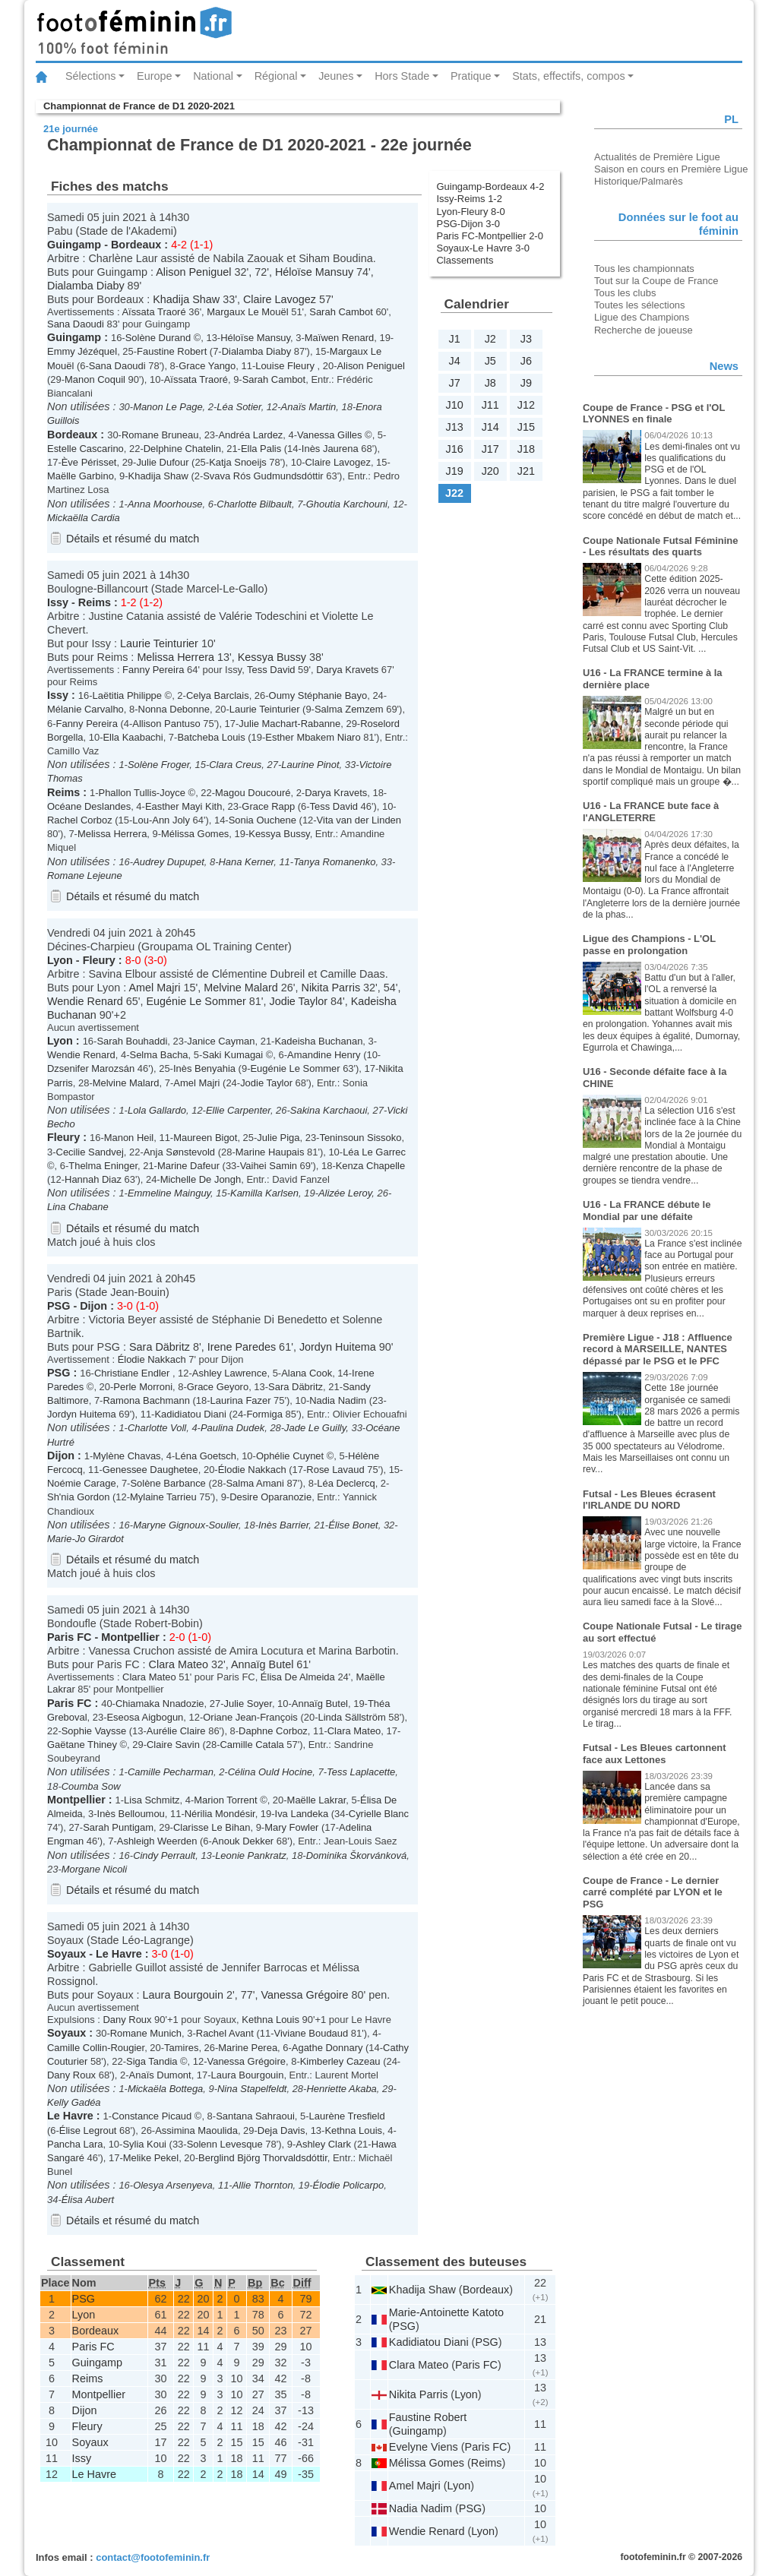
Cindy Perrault (164, 1855)
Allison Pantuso (166, 723)
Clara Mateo (178, 1664)
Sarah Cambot (341, 312)
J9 (526, 383)
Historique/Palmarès (638, 181)
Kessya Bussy (272, 657)
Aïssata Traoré (153, 312)
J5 (490, 361)
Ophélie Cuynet (290, 1456)
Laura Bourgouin (183, 1995)
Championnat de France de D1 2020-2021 (139, 106)
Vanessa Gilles (329, 435)
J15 (526, 427)
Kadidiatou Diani (190, 1414)
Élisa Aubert (88, 2199)
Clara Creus (235, 764)
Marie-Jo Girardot (85, 1538)
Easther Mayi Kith (184, 806)
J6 (526, 361)
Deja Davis (281, 2130)
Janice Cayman (221, 1041)
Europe (154, 76)
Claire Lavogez (279, 299)
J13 (454, 427)
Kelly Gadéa (74, 2102)
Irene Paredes (241, 1347)
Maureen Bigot (205, 1137)
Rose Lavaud (335, 1469)
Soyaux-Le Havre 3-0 (483, 248)
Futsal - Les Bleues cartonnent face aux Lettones (654, 1753)
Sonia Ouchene (262, 820)
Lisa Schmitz (151, 1800)
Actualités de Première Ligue (657, 157)
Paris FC (69, 1637)
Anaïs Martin (309, 406)
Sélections (90, 76)
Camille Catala (251, 1744)
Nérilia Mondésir (220, 1813)
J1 (454, 339)
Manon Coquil (95, 379)
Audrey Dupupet (168, 862)
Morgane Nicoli (94, 1869)
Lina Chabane (78, 1206)
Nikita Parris (331, 987)
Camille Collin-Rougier (95, 2047)
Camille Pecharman (170, 1772)
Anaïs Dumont (160, 2075)
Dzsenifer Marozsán (90, 1068)
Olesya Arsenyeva (173, 2185)
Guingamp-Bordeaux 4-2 (491, 186)
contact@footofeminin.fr (153, 2557)
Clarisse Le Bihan (212, 1827)
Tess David (271, 669)
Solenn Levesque (225, 2144)
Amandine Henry (323, 1054)
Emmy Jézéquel (82, 351)
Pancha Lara (75, 2144)
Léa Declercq (346, 1483)
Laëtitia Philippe (127, 695)
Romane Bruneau (160, 435)
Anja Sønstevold (179, 1152)
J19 (454, 471)
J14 (490, 427)
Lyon (60, 960)
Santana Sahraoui (255, 2116)
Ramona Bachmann (146, 1400)
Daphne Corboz (273, 1731)
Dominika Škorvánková (356, 1855)
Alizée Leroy (345, 1193)
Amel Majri (154, 987)
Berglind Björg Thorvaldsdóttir (262, 2158)
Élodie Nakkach (152, 1359)
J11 (490, 405)
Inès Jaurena (330, 448)
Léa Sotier (239, 406)
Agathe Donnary (327, 2047)
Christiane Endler (133, 1373)
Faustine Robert (172, 351)
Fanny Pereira (153, 669)
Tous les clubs (625, 293)
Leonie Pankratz (250, 1855)
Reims (94, 602)
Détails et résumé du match (132, 539)
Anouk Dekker (243, 1841)
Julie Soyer (248, 1703)
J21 (526, 471)
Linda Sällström (351, 1717)
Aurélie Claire (176, 1731)
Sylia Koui (144, 2144)
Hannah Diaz (93, 1179)
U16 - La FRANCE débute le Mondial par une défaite (646, 1210)
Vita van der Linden (359, 820)
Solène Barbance (167, 1483)
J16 (454, 449)
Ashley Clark (323, 2144)
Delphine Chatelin (182, 448)
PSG (58, 1306)
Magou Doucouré (252, 792)
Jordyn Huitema (337, 1347)
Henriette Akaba (341, 2088)
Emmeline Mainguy (169, 1193)
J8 (490, 383)
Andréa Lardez (250, 435)
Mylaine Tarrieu (163, 1497)
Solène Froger (158, 764)
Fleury (99, 960)
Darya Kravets (347, 669)
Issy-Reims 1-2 (469, 198)
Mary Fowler (291, 1827)
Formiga (264, 1414)
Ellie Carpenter (238, 1110)
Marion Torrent (225, 1800)
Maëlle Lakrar (316, 1800)
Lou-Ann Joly (161, 820)
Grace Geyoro (217, 1386)
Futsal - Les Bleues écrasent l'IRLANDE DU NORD (649, 1500)
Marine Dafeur (188, 1165)
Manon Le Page (167, 406)
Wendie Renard (85, 1001)
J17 (490, 449)
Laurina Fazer (240, 1400)
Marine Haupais (270, 1152)
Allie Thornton (262, 2185)
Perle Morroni (142, 1386)
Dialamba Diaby (86, 286)
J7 (454, 383)
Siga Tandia (151, 2061)
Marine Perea (247, 2047)
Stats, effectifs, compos (568, 76)
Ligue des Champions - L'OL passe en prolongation (649, 944)
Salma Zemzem (349, 709)
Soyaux (66, 1954)
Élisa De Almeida (298, 1677)
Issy (57, 602)
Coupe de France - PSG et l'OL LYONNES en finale (654, 413)
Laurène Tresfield (347, 2116)
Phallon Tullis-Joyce (142, 792)
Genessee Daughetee (150, 1469)
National (213, 76)
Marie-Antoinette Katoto (446, 2312)
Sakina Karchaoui (329, 1110)
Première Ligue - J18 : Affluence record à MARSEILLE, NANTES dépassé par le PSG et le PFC (657, 1349)
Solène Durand (158, 337)
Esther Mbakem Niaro (312, 737)
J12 (526, 405)
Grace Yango (207, 365)
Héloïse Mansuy (314, 272)
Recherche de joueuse (643, 330)
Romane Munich (146, 2033)
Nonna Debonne (174, 709)
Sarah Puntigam (118, 1827)
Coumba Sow (91, 1786)
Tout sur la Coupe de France (656, 280)
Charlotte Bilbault (254, 504)
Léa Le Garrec (374, 1152)
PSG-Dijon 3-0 (469, 223)
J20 (490, 471)
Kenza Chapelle (370, 1165)
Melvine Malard (241, 987)
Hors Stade (402, 76)
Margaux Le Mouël (247, 312)
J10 (454, 405)
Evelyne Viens (423, 2447)
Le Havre (119, 1954)
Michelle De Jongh (201, 1179)
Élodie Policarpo (348, 2185)
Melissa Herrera (175, 657)
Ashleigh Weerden (157, 1841)
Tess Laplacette (361, 1772)
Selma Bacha (159, 1054)
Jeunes (335, 76)
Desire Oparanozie (270, 1497)
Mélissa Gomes (195, 833)
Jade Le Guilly (315, 1427)
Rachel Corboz (79, 820)
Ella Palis (261, 448)
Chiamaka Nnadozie (159, 1703)
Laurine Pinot (310, 764)
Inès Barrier (283, 1525)
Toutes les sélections (639, 305)
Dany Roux (127, 2019)
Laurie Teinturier (159, 643)
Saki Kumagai (232, 1054)
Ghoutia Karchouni (346, 504)
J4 (454, 361)
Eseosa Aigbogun (144, 1717)
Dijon (93, 1306)
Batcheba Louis (211, 737)
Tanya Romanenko (334, 862)
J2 (490, 339)
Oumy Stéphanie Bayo (318, 695)
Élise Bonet (353, 1525)
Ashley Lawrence (229, 1373)
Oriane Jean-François (250, 1717)
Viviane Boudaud (311, 2033)
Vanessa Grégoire (305, 1995)
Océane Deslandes (89, 806)
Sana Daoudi (75, 324)
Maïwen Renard (339, 337)
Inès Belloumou (131, 1813)
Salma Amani (254, 1483)
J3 (526, 339)
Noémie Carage (81, 1483)
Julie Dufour (162, 462)
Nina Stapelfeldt (251, 2088)
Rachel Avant (225, 2033)
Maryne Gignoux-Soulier (186, 1525)
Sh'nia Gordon (78, 1497)
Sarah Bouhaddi (131, 1041)
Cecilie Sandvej (90, 1152)
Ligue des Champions (641, 317)
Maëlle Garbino (80, 476)
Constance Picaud (151, 2116)
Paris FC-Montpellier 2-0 (490, 236)
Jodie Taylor (298, 1001)
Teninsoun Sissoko (360, 1137)
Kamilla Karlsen (264, 1193)
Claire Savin (173, 1744)
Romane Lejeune (84, 875)
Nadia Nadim (337, 1400)
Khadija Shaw (186, 299)
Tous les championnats (644, 268)
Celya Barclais (217, 695)
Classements (465, 260)
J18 (526, 449)
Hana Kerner (246, 862)
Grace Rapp (268, 806)
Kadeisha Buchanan (318, 1041)
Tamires (181, 2047)
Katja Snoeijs (238, 462)
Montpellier (130, 1637)
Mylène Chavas (126, 1456)
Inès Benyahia (204, 1068)
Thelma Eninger (103, 1165)
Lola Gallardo (157, 1110)
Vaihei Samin (268, 1165)
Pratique (471, 76)
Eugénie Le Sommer (195, 1001)
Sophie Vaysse (94, 1731)
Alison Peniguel (193, 272)
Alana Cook (306, 1373)
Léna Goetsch (205, 1456)
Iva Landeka (302, 1813)
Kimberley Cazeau (340, 2061)
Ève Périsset (89, 462)
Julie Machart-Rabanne (289, 723)
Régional (276, 76)
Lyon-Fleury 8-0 (471, 211)
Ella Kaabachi (133, 737)
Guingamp (74, 245)
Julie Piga (278, 1137)
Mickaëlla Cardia (83, 517)
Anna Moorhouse (165, 504)
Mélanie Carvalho (85, 709)
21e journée (70, 128)
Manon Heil (129, 1137)
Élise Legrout (88, 2130)
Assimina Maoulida (196, 2130)
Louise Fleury (286, 365)
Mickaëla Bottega (165, 2088)
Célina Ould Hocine (270, 1772)
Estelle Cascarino (85, 448)
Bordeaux (136, 245)
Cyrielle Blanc (379, 1813)
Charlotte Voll (157, 1427)
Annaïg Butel (262, 1664)
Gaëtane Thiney (82, 1744)
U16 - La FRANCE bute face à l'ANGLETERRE (651, 811)
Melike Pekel (151, 2158)
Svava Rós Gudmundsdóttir (263, 476)
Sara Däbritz (159, 1347)
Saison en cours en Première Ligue (671, 169)
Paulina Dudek (232, 1427)
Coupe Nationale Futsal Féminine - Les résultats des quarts (660, 546)
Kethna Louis (270, 2019)
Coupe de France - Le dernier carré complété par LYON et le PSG (653, 1892)
